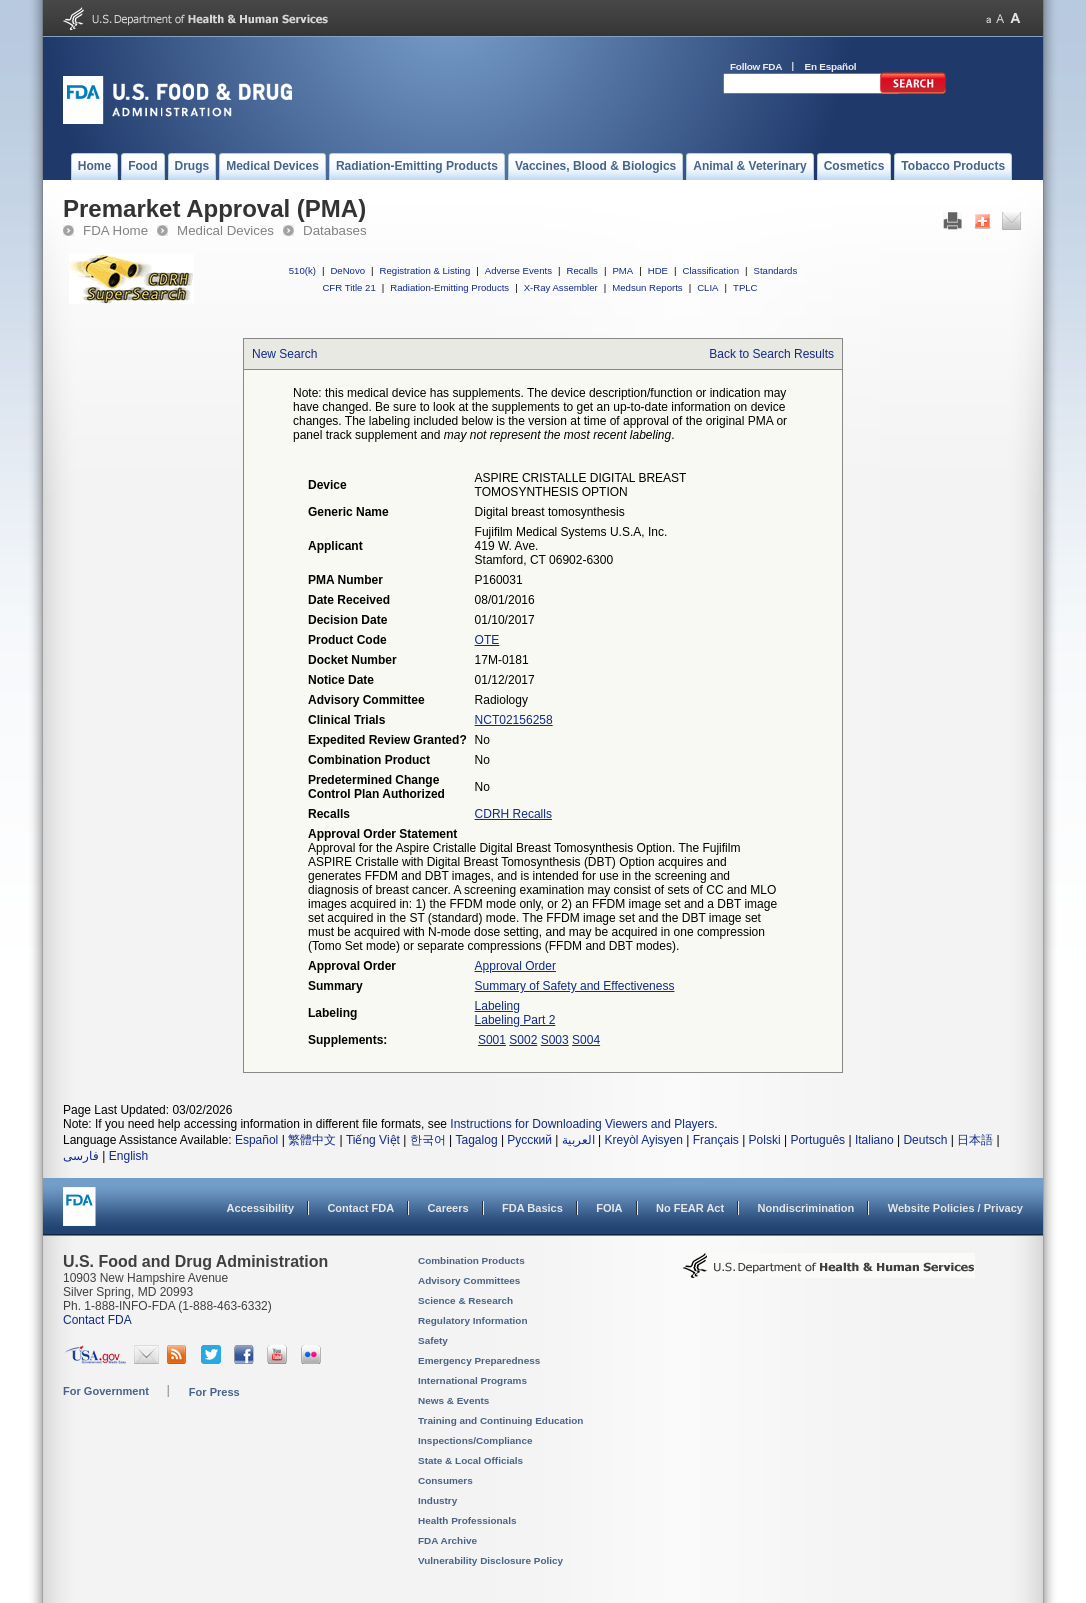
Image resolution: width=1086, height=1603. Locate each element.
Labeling (497, 1006)
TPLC (745, 287)
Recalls (581, 270)
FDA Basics (532, 1208)
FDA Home (115, 230)
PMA (622, 270)
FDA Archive (447, 1540)
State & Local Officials (470, 1460)
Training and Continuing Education (500, 1420)
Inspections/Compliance (475, 1440)
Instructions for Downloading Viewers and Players (582, 1124)
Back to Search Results (771, 354)
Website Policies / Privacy (955, 1208)
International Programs (472, 1380)
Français (716, 1140)
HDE (658, 270)
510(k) (302, 270)
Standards (776, 270)
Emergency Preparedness (479, 1360)
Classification (710, 270)
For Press (214, 1392)
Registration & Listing (425, 270)
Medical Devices (225, 230)
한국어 (428, 1140)
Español (256, 1140)
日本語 (975, 1140)
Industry (437, 1500)
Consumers (445, 1480)
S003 (555, 1040)
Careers (448, 1208)
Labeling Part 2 (515, 1020)
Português (817, 1140)
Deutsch (925, 1140)
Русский (529, 1140)
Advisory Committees (469, 1280)
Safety (433, 1340)
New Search (284, 354)
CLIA (707, 287)
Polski (765, 1140)
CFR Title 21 (348, 287)
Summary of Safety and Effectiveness (575, 986)
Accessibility (260, 1208)
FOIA (609, 1208)
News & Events (453, 1400)
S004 (586, 1040)
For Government (106, 1391)
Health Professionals (467, 1520)
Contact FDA (360, 1208)
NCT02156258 (514, 720)
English (128, 1156)
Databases (335, 230)
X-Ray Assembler (561, 287)
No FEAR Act (690, 1208)
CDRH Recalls (513, 814)
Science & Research (465, 1300)
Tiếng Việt (373, 1140)
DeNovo (347, 270)
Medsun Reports (647, 287)
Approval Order (515, 966)
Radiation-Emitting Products (449, 287)
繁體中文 (312, 1140)
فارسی (81, 1156)
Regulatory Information (473, 1320)
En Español (831, 66)
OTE (487, 640)
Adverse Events (518, 270)
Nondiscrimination (806, 1208)
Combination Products (471, 1260)
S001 (492, 1040)
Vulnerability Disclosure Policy (490, 1560)
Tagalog (477, 1140)
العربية (578, 1140)
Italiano (874, 1140)
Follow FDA (756, 66)
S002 (523, 1040)
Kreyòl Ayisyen (643, 1140)
